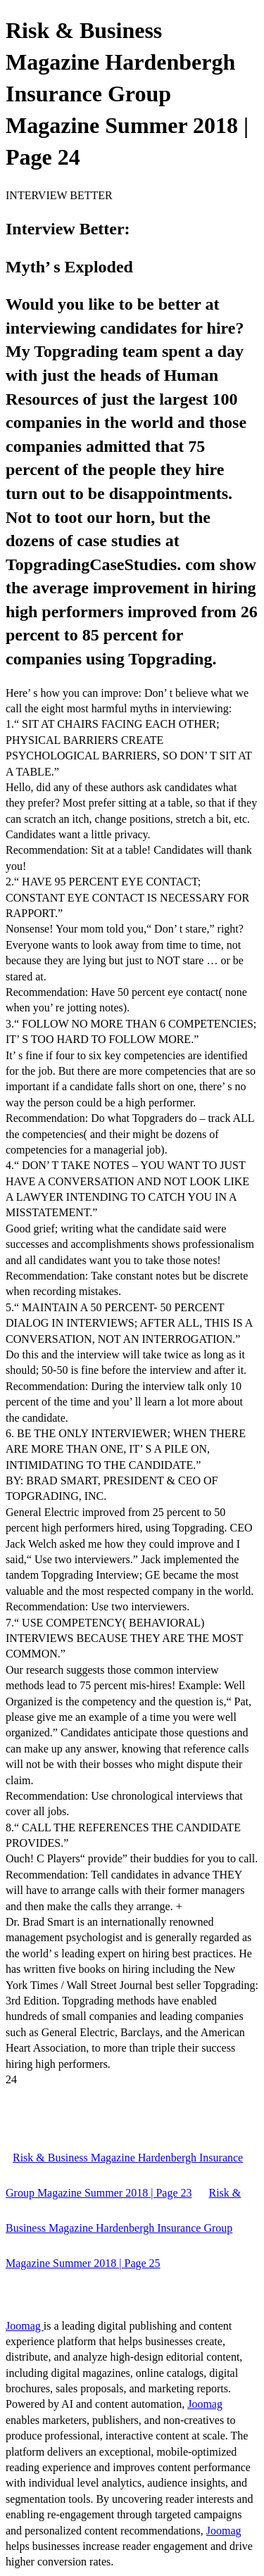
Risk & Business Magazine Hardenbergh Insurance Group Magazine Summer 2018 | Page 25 (123, 2228)
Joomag (25, 2326)
